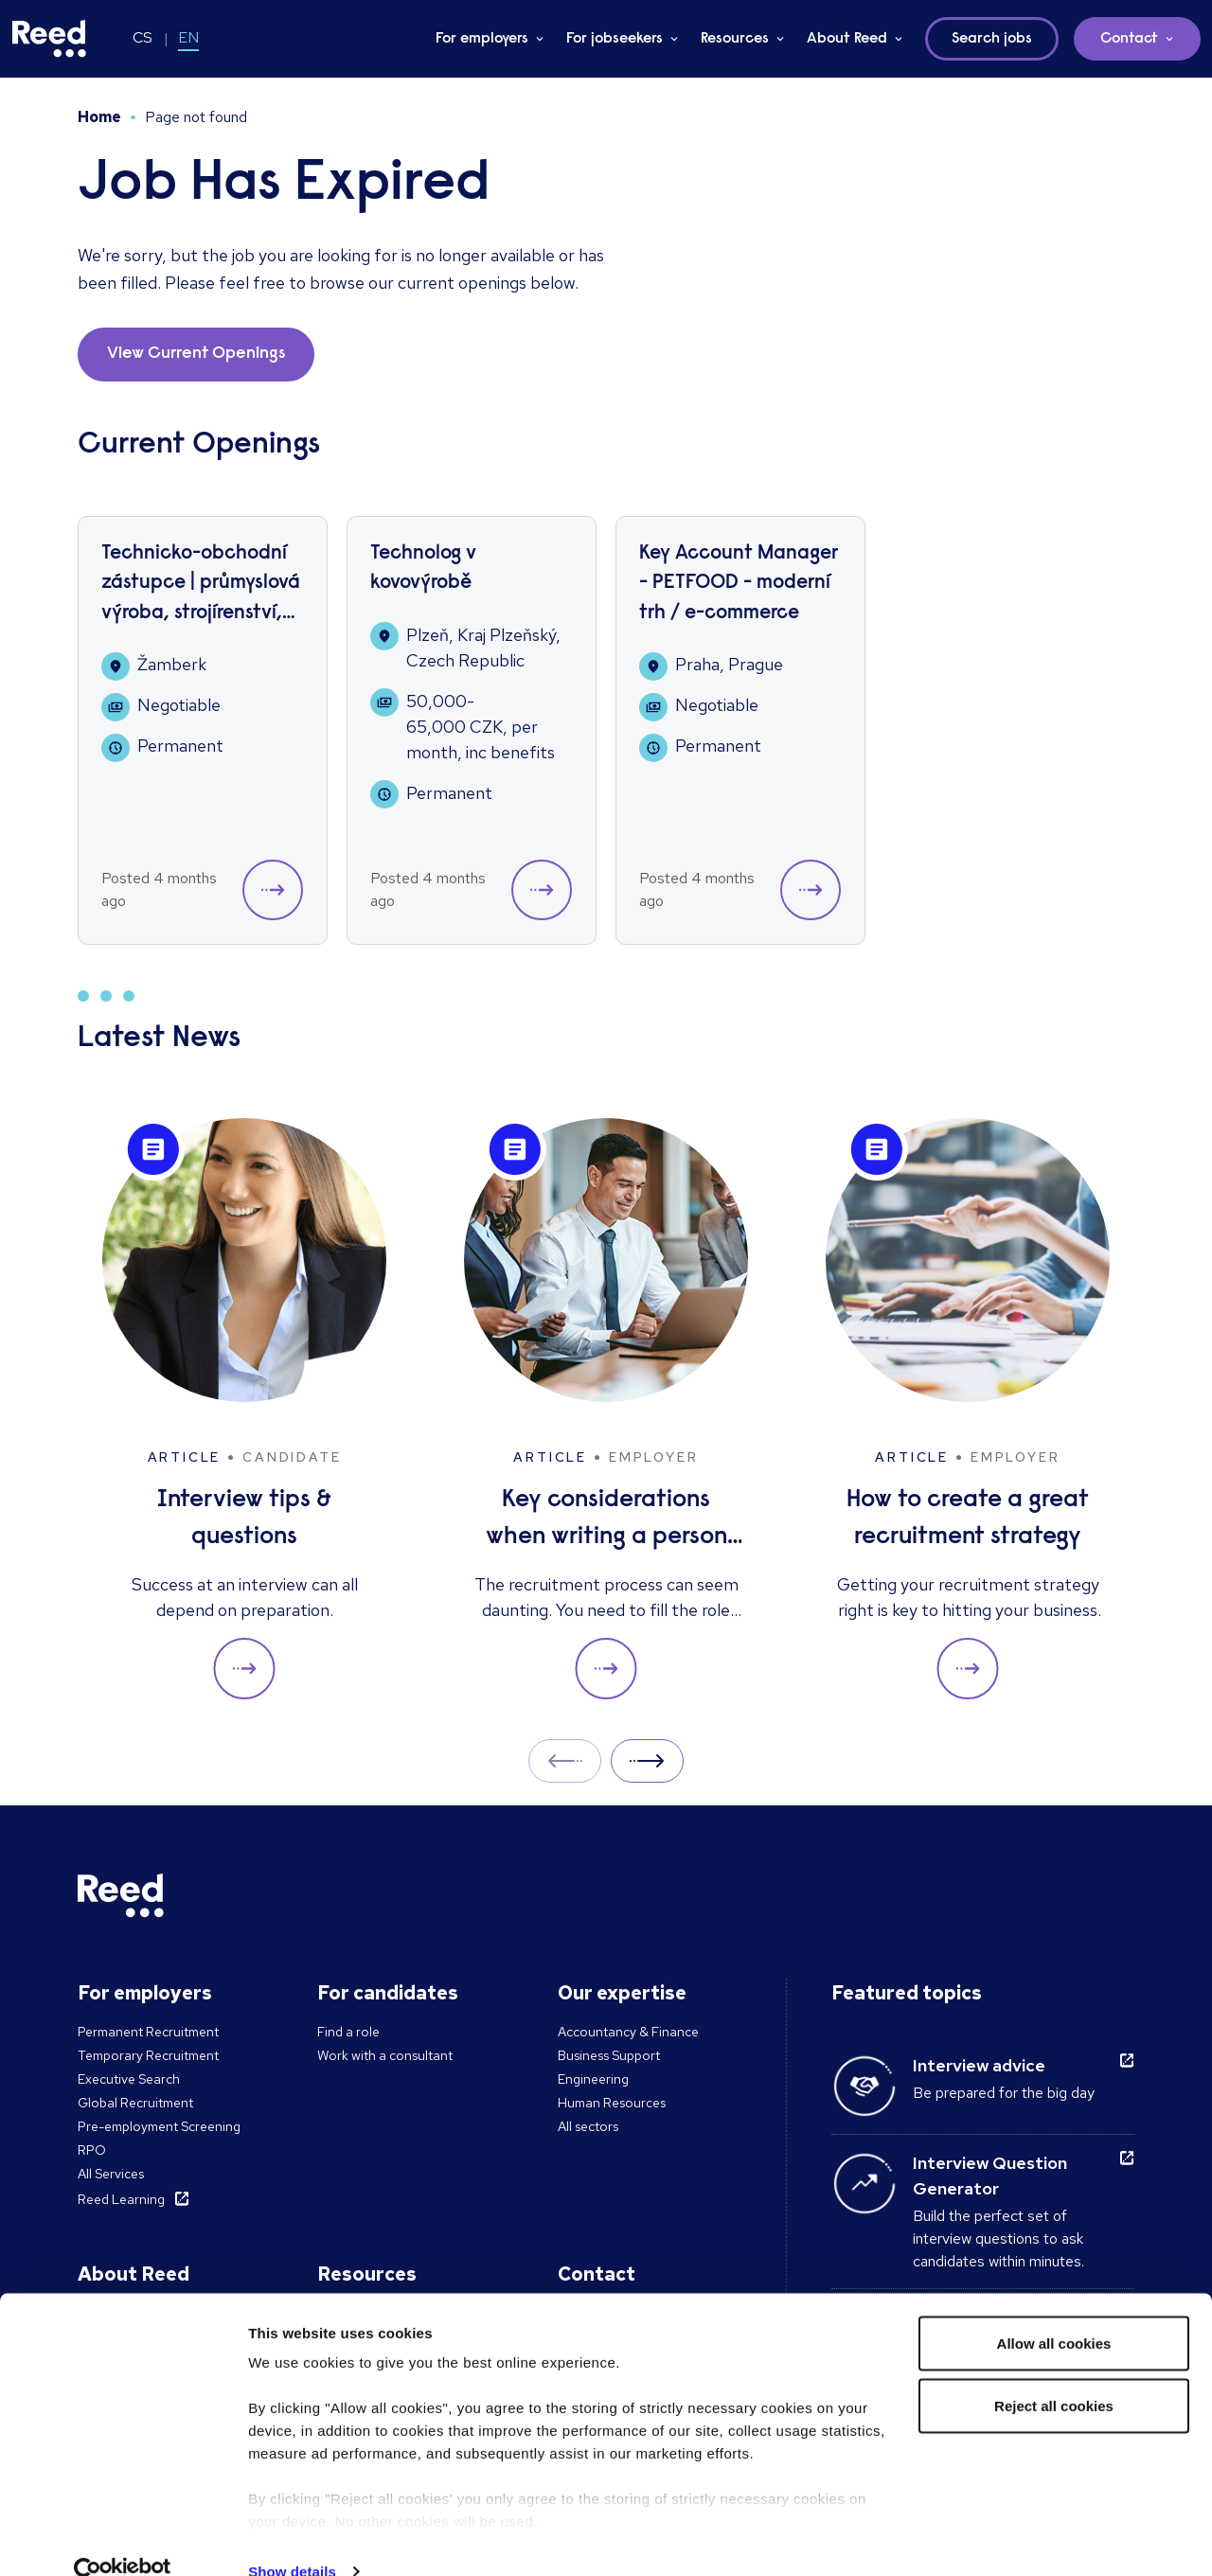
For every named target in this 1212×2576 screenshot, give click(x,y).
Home (99, 117)
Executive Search (129, 2078)
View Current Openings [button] (196, 354)
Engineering (593, 2078)
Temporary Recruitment (148, 2055)
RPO (92, 2150)
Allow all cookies (1054, 2310)
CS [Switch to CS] (142, 37)
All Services (111, 2173)
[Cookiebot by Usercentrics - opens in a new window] (122, 2539)
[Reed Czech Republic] (49, 38)
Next (647, 1760)
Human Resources (612, 2102)
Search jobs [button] (992, 38)
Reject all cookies (1054, 2373)
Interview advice (979, 2065)
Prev (564, 1760)
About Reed (847, 38)
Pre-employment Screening (159, 2126)
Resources (735, 38)
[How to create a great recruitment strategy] (967, 1409)
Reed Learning (121, 2199)
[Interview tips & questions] (244, 1409)
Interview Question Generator (990, 2175)
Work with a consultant (385, 2055)
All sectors (588, 2126)
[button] (272, 890)
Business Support (609, 2055)
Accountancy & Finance (628, 2031)
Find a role (348, 2031)
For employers (482, 38)
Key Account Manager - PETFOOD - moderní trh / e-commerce (738, 584)
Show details (292, 2539)
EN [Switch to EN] (188, 37)
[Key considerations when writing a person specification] (606, 1409)
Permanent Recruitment (148, 2031)
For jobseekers (614, 38)
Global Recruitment (135, 2102)
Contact (1129, 38)
